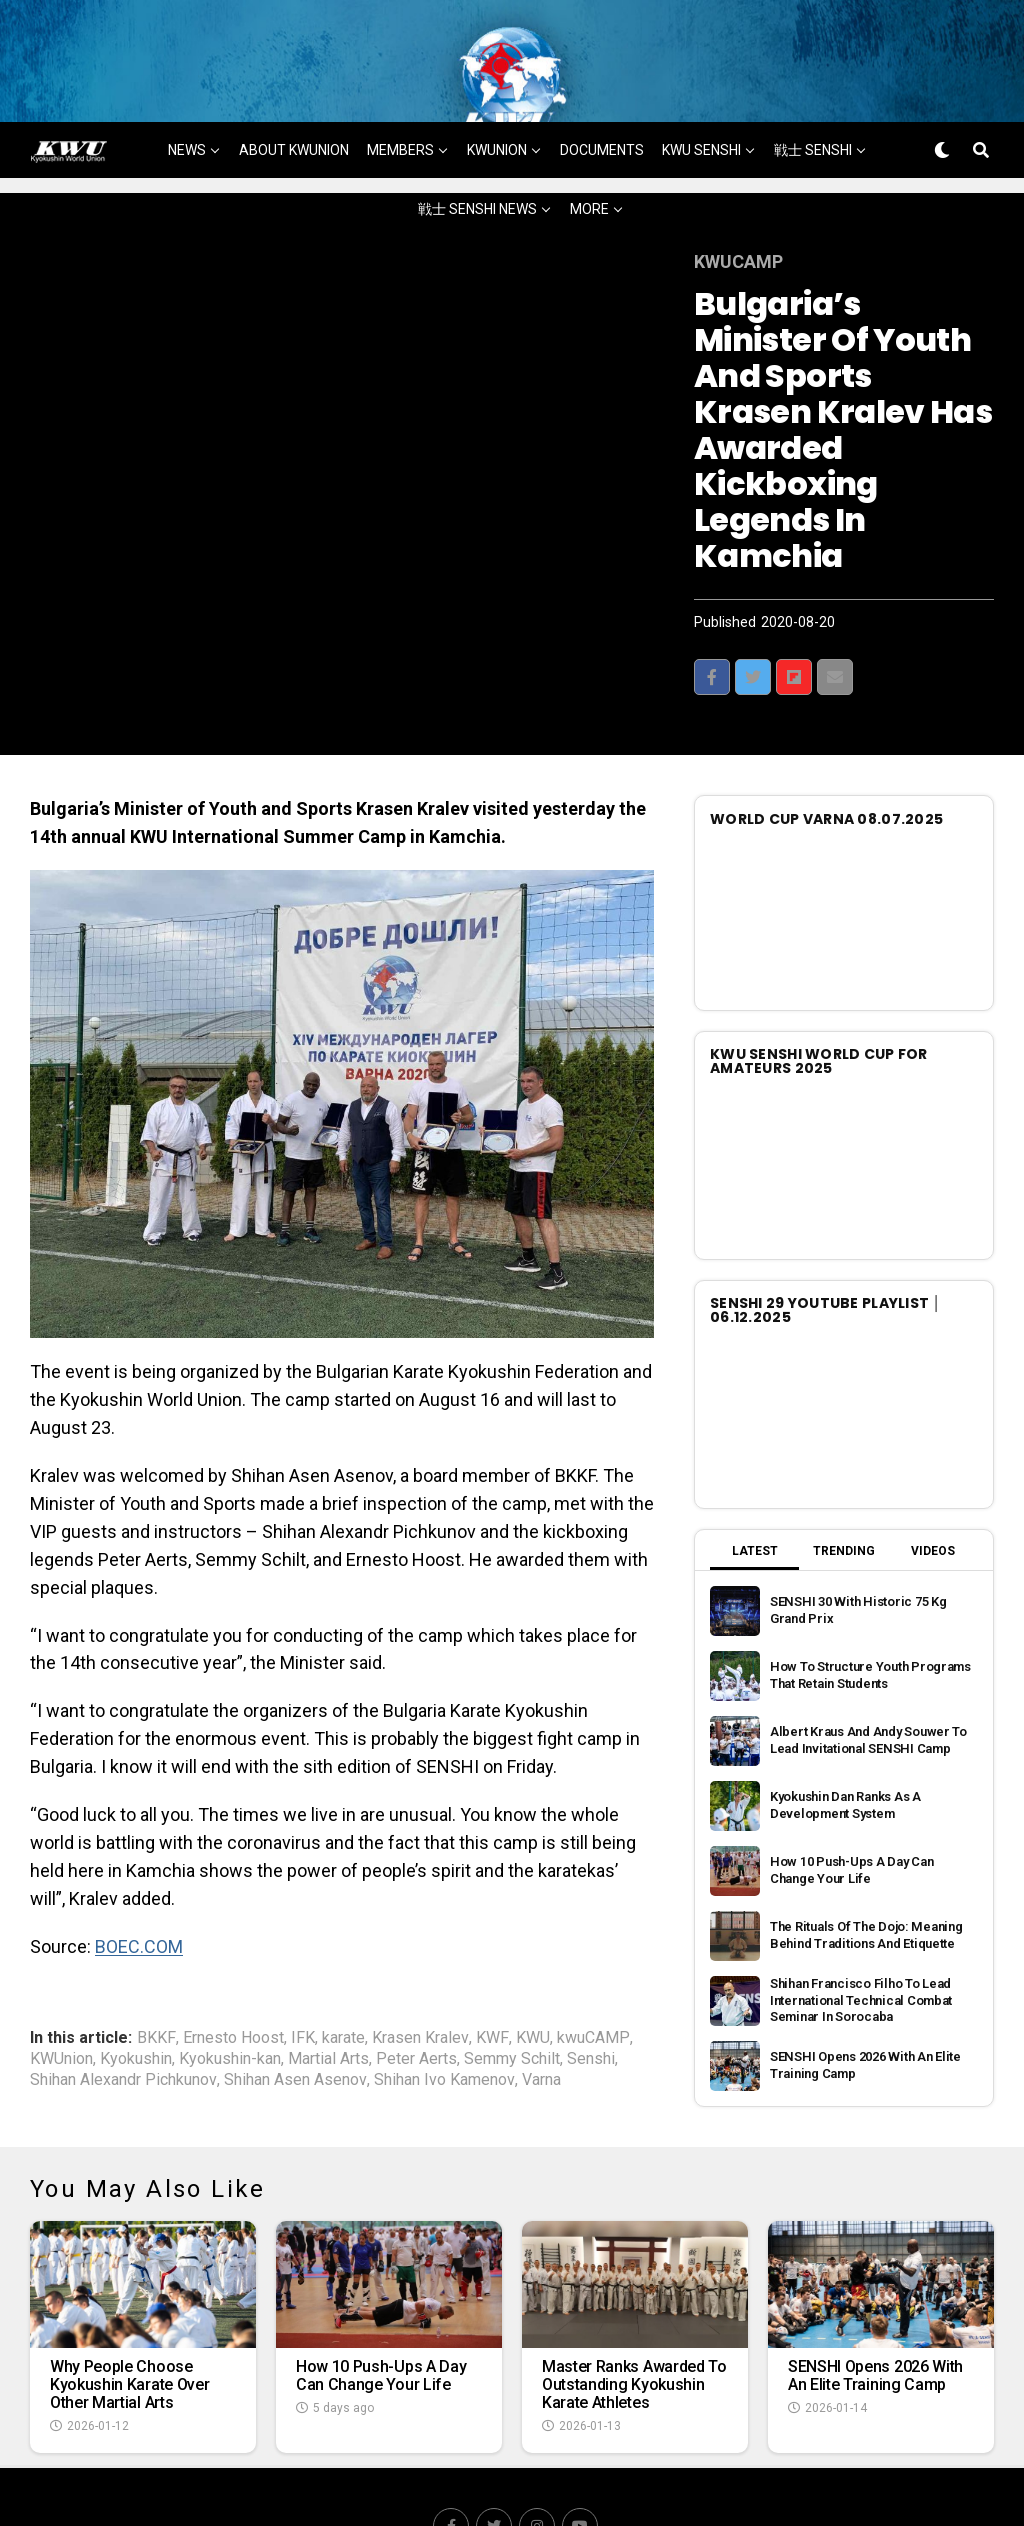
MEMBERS (400, 91)
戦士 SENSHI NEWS (477, 150)
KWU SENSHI (701, 91)
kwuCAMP (593, 1980)
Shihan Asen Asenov (295, 2022)
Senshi (591, 2001)
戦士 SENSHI (813, 91)
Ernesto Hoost (233, 1980)
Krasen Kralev (420, 1980)
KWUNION (497, 91)
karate (343, 1980)
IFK (303, 1980)
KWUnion (61, 2001)
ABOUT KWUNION (294, 91)
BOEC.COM (139, 1887)
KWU (533, 1980)
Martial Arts (328, 2001)
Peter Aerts (416, 2001)
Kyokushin (136, 2001)
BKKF (156, 1980)
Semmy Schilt (512, 2001)
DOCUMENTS (602, 91)
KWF (492, 1980)
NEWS (187, 91)
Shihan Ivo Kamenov (444, 2022)
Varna (541, 2022)
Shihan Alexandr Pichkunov (123, 2022)
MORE (589, 150)
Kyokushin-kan (230, 2001)
